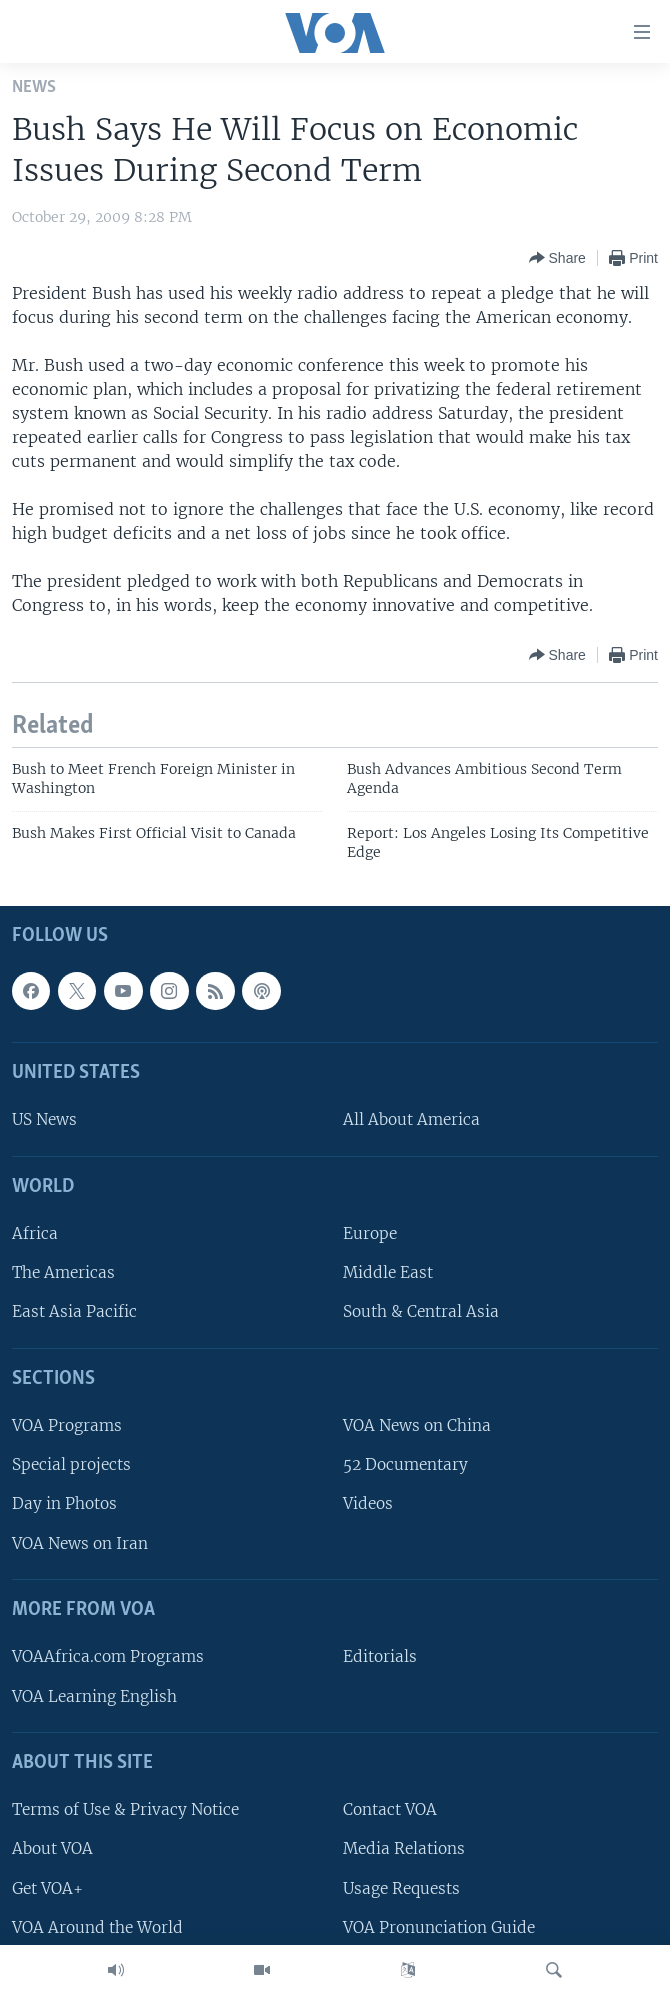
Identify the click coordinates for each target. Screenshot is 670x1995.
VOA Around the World (97, 1927)
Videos (368, 1504)
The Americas (63, 1273)
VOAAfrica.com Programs (108, 1657)
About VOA (52, 1849)
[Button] (557, 258)
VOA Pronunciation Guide (439, 1927)
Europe (370, 1234)
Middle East (388, 1273)
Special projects (71, 1465)
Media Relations (404, 1849)
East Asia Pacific (74, 1312)
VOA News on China (417, 1426)
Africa (35, 1234)
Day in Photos (64, 1504)
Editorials (380, 1657)
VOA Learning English (94, 1696)
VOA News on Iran (80, 1543)
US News (44, 1120)
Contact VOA (390, 1810)
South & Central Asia (421, 1312)
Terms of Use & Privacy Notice (125, 1810)
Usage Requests (401, 1888)
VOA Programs (67, 1426)
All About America (411, 1120)
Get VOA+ (47, 1888)
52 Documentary (405, 1465)
